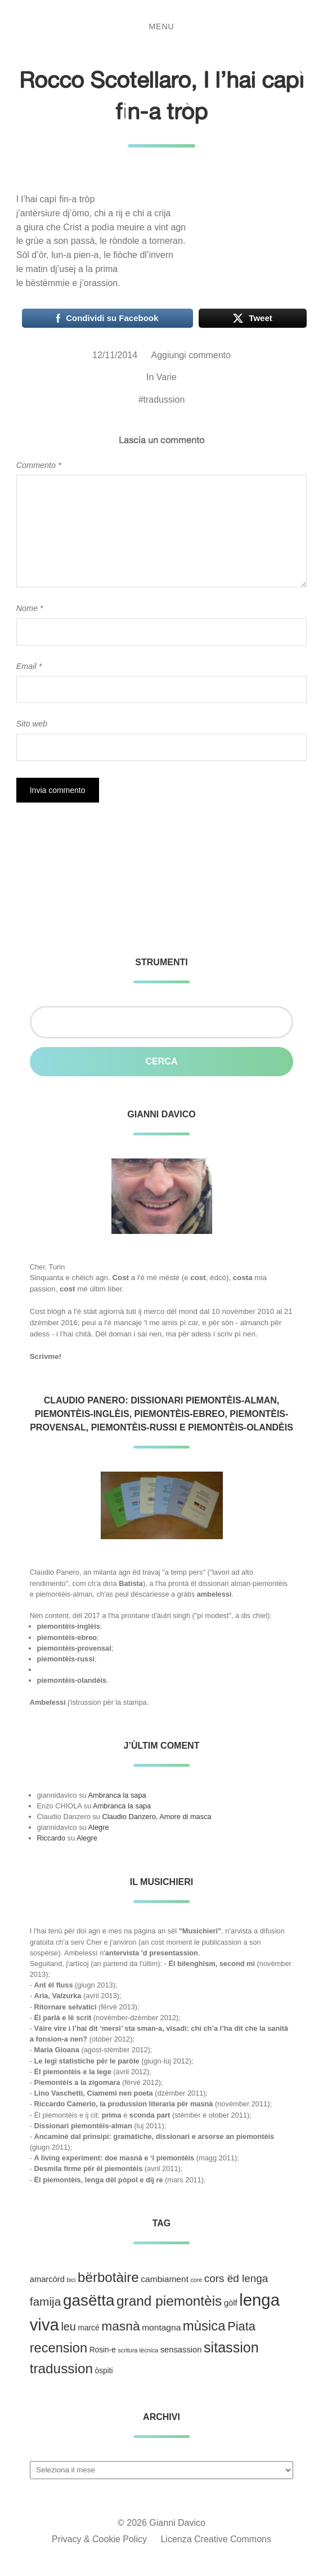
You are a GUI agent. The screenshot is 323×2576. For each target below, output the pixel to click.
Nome (29, 608)
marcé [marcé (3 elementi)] (88, 2328)
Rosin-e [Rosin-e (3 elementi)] (102, 2350)
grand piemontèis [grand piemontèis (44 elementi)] (169, 2300)
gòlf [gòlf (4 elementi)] (230, 2302)
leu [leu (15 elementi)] (68, 2326)
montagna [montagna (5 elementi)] (161, 2327)
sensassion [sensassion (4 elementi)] (181, 2349)
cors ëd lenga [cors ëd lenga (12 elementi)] (236, 2278)
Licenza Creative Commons (215, 2539)
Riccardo (51, 1838)
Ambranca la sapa (117, 1795)
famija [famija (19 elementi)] (45, 2301)
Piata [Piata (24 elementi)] (241, 2326)
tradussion (164, 399)
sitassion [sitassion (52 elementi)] (231, 2347)
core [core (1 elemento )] (197, 2279)
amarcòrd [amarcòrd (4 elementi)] (47, 2279)
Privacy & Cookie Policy (99, 2539)
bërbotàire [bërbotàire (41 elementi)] (108, 2277)
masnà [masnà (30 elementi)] (120, 2326)
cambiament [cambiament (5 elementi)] (165, 2279)
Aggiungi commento (191, 355)
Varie (166, 377)
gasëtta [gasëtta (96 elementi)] (89, 2300)
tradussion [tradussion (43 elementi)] (61, 2368)
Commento (38, 465)
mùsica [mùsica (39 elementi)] (204, 2325)
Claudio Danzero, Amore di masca (156, 1816)
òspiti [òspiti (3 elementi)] (104, 2370)
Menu (161, 26)
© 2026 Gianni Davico (161, 2523)
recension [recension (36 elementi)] (58, 2348)
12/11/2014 (114, 355)
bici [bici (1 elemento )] (71, 2279)
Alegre (98, 1827)
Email (29, 666)
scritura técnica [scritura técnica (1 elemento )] (138, 2350)
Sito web (31, 724)
